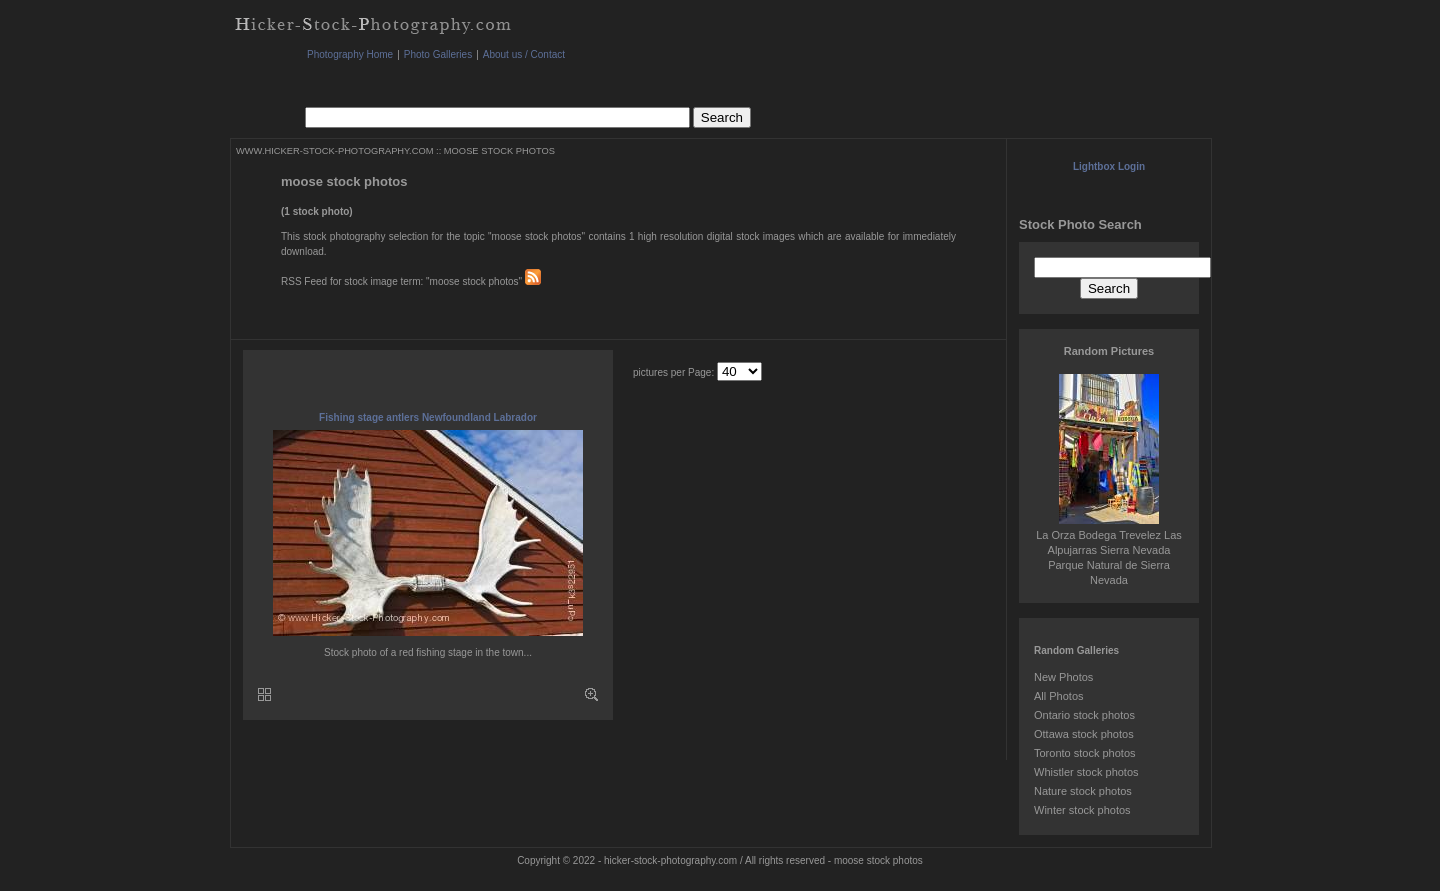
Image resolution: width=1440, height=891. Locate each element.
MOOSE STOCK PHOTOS (499, 151)
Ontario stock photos (1084, 715)
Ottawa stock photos (1084, 734)
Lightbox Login (1109, 166)
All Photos (1059, 696)
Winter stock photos (1082, 810)
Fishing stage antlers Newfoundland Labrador (428, 417)
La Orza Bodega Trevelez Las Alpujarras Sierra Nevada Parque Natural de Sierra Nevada (1109, 550)
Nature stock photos (1083, 791)
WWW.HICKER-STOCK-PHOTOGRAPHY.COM (334, 151)
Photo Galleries (438, 54)
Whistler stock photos (1086, 772)
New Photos (1063, 677)
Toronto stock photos (1085, 753)
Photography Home (350, 54)
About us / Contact (524, 54)
